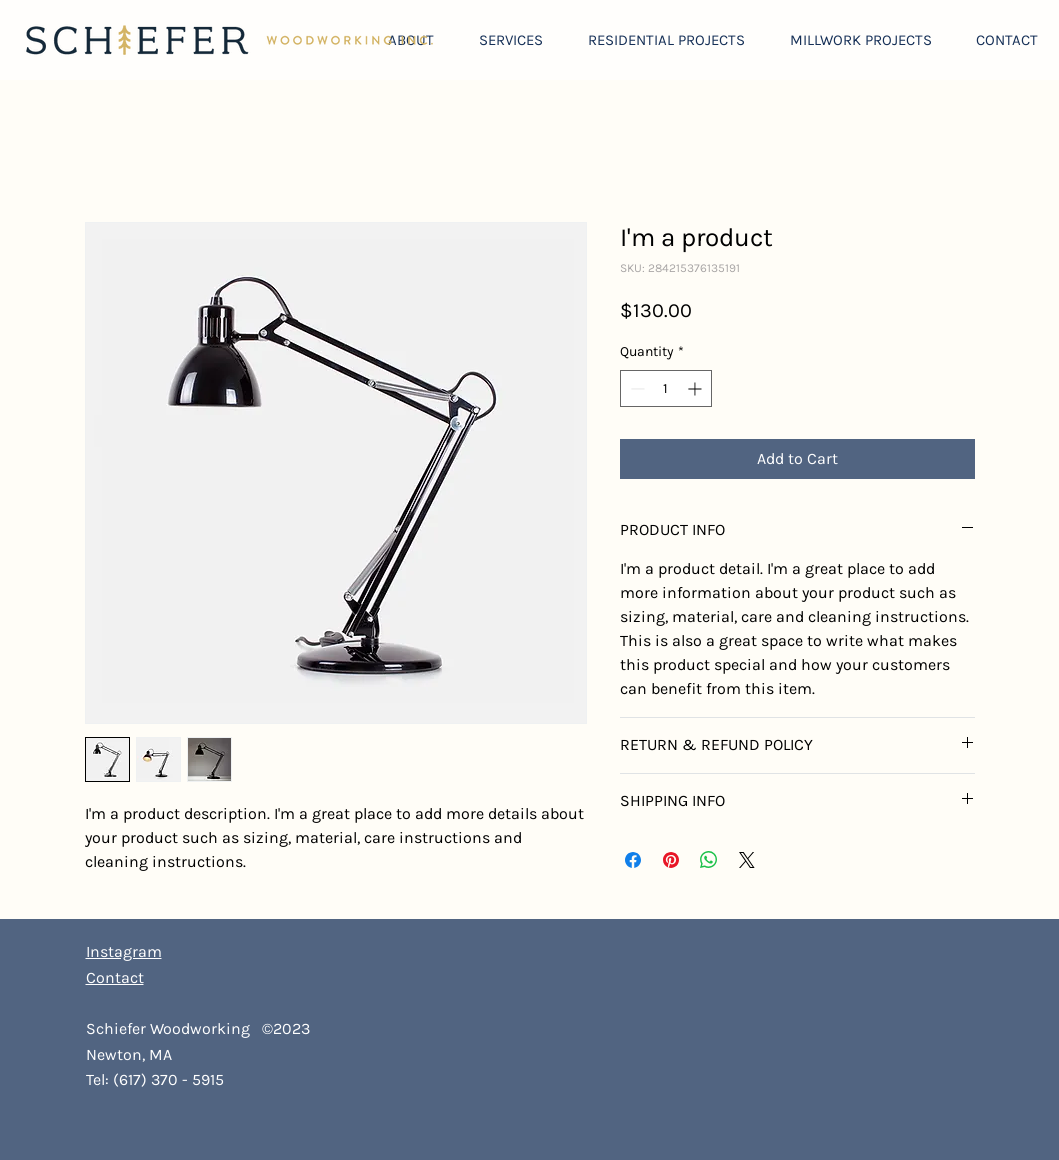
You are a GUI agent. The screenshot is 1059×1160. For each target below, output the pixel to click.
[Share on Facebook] (633, 860)
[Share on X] (747, 860)
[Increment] (696, 388)
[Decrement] (635, 388)
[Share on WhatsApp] (709, 860)
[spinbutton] (666, 388)
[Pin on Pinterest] (671, 860)
